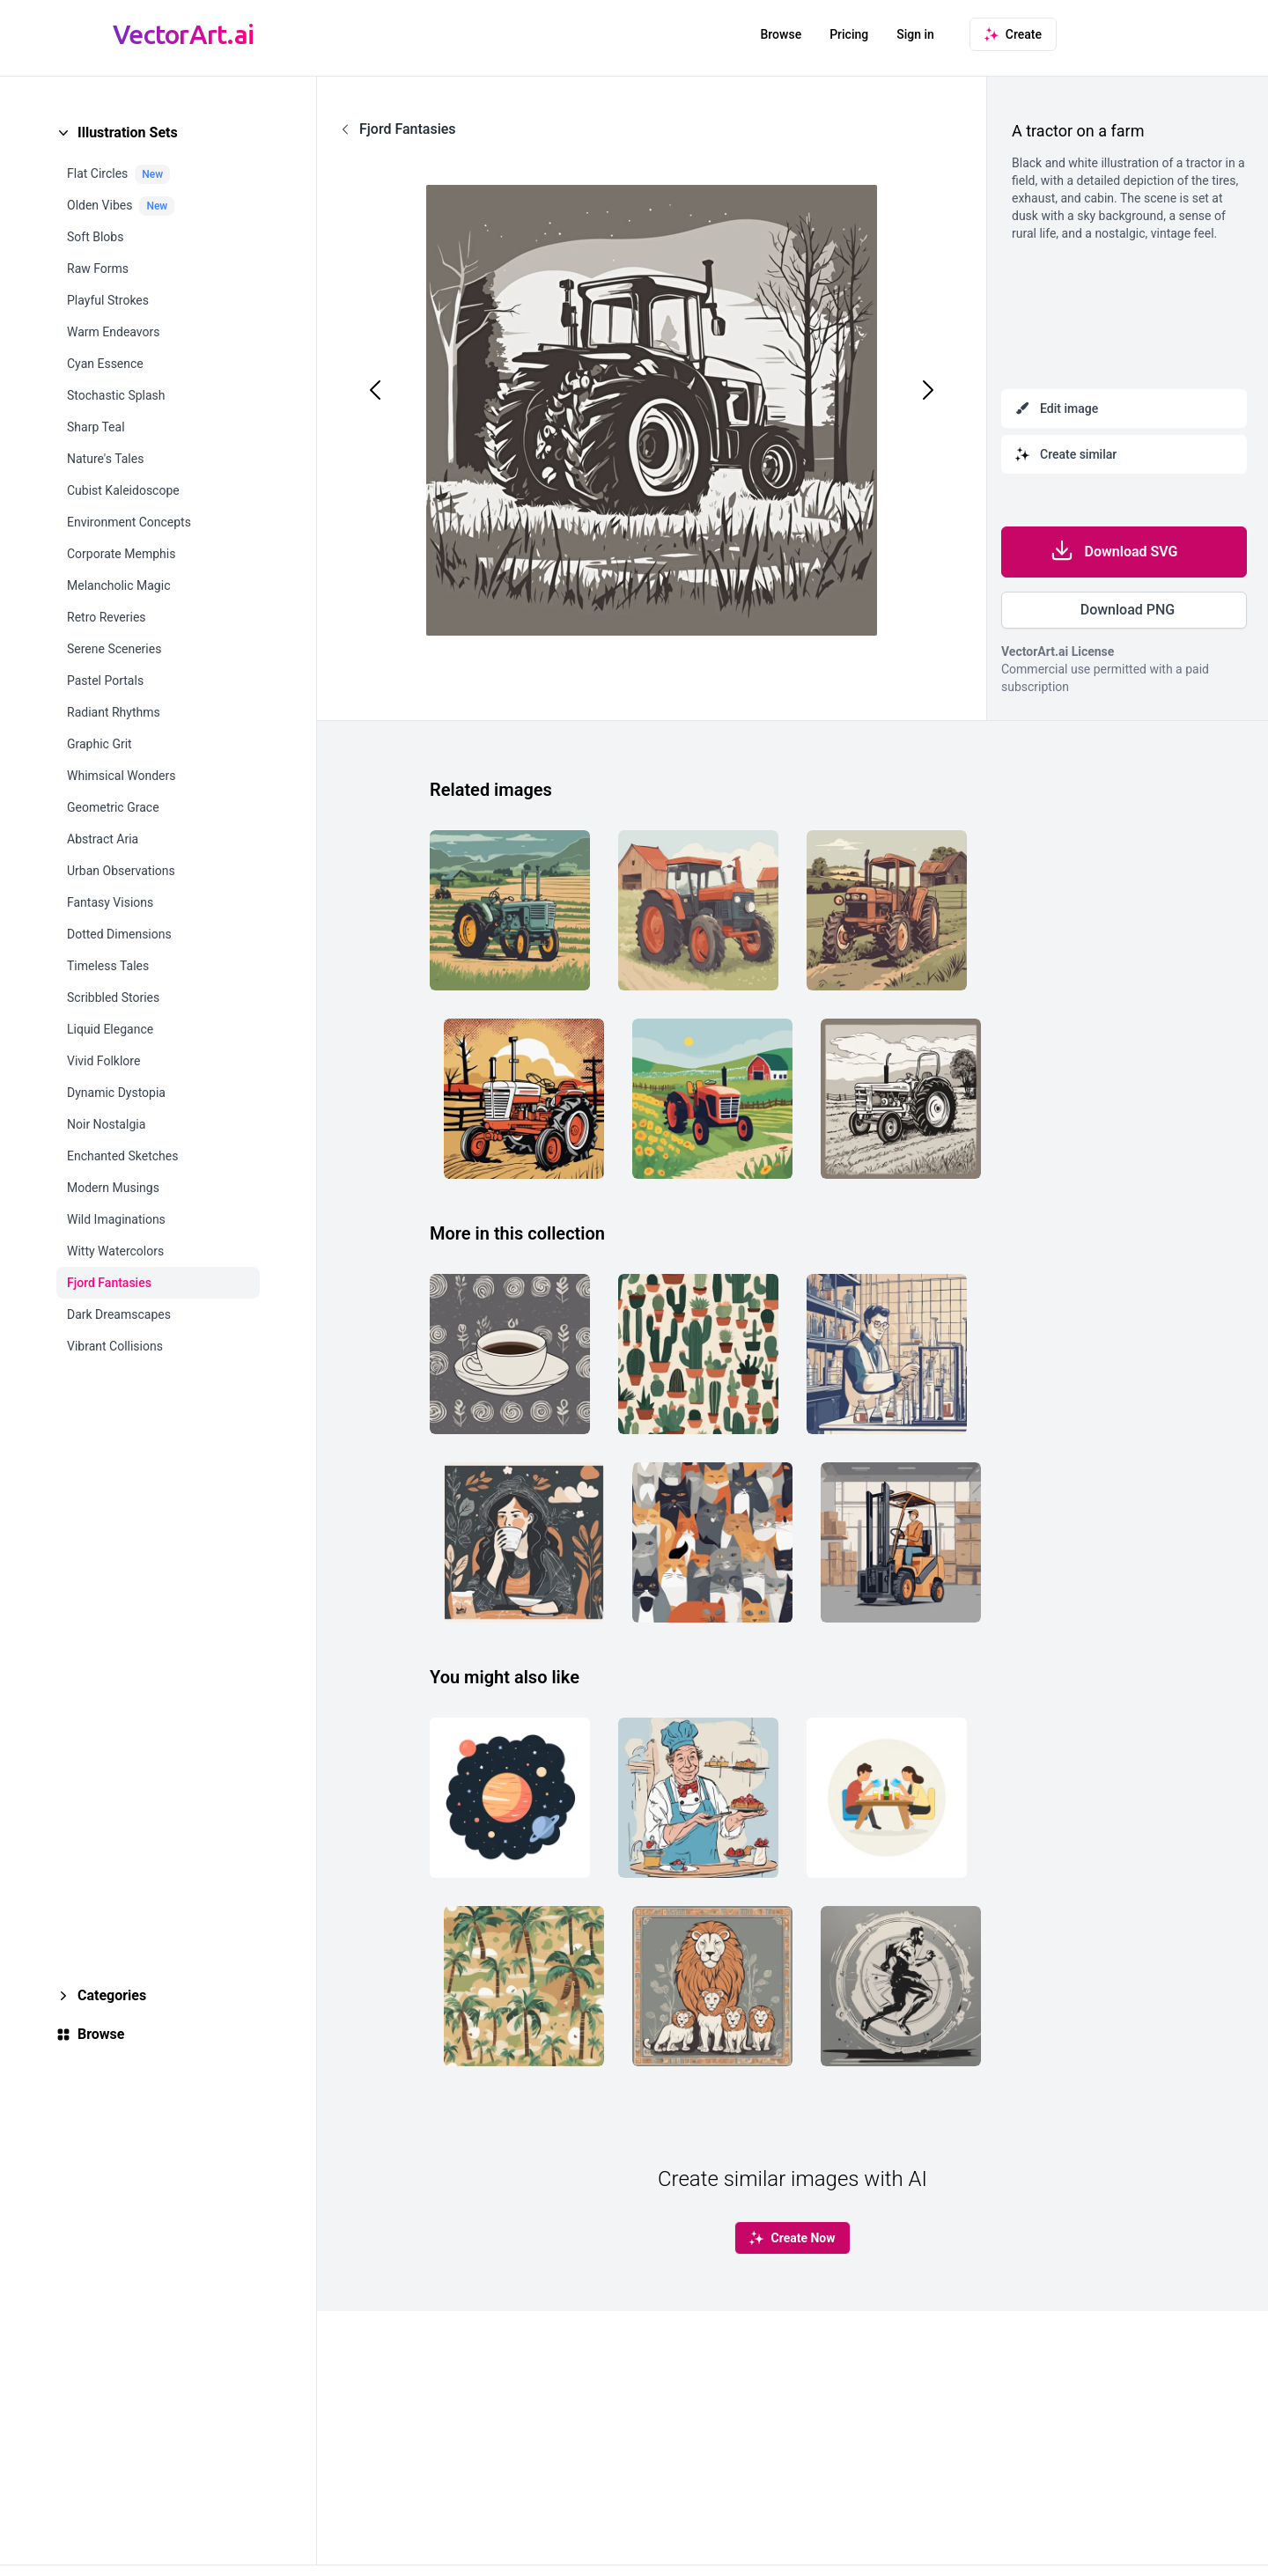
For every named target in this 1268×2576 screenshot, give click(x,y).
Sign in (915, 34)
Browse (780, 34)
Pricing (848, 34)
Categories (111, 1995)
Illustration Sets (127, 132)
